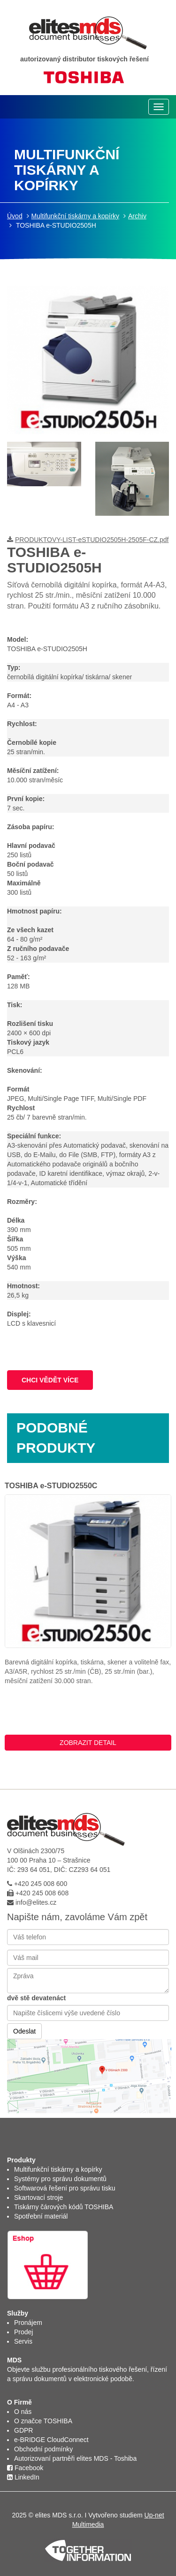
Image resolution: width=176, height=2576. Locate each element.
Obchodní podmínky (43, 2449)
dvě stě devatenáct (36, 1998)
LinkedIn (23, 2477)
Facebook (25, 2468)
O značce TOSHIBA (43, 2421)
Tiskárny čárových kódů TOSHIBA (63, 2207)
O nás (22, 2411)
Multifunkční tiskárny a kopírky (75, 216)
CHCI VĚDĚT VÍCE (50, 1380)
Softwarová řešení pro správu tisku (64, 2188)
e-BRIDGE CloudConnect (51, 2439)
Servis (23, 2341)
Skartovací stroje (38, 2197)
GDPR (23, 2430)
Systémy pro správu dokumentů (60, 2179)
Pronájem (28, 2322)
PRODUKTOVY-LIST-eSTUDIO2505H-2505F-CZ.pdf (92, 539)
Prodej (23, 2332)
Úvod (15, 216)
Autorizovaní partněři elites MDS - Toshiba (75, 2458)
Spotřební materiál (41, 2216)
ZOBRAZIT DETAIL (88, 1742)
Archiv (137, 216)
